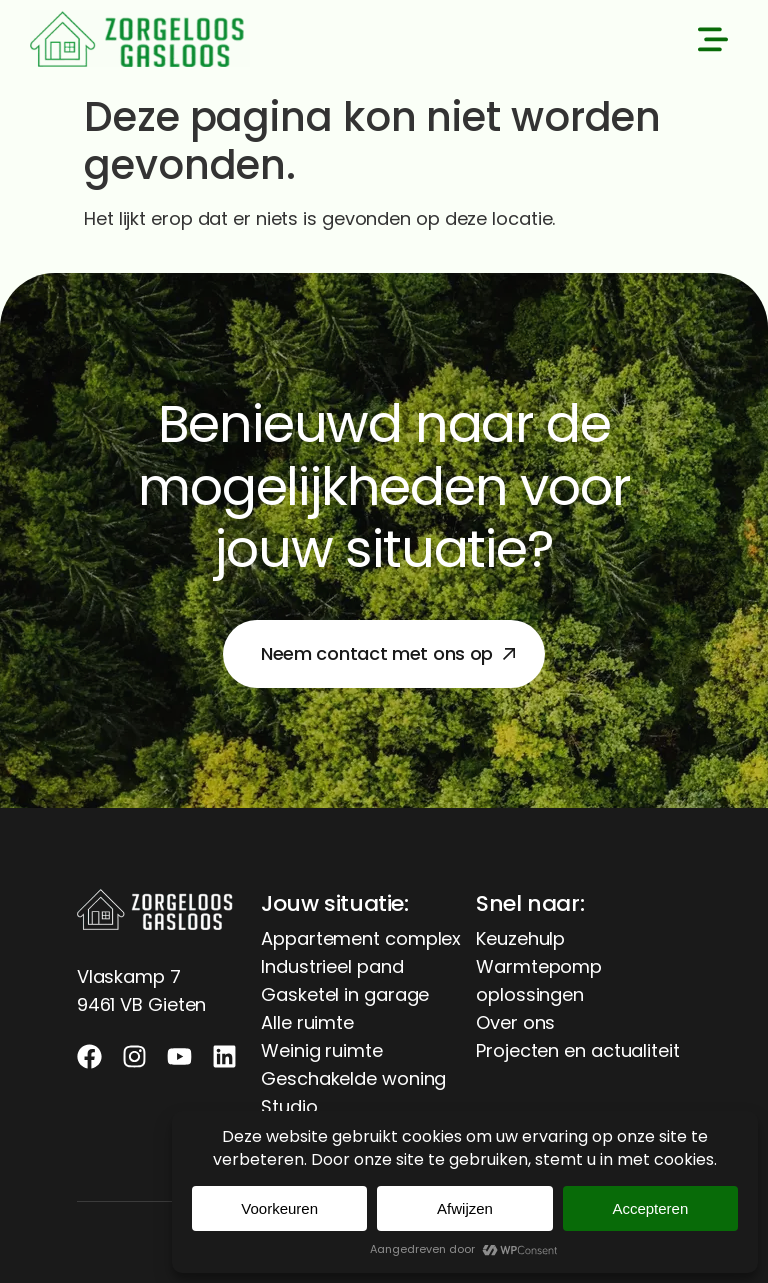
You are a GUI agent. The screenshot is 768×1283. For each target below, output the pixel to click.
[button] (712, 43)
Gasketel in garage (345, 994)
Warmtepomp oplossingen (539, 980)
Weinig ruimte (322, 1050)
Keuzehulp (520, 938)
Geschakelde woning (353, 1078)
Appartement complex (361, 938)
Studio (289, 1106)
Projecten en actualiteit (578, 1050)
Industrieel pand (332, 966)
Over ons (515, 1022)
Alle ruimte (307, 1022)
